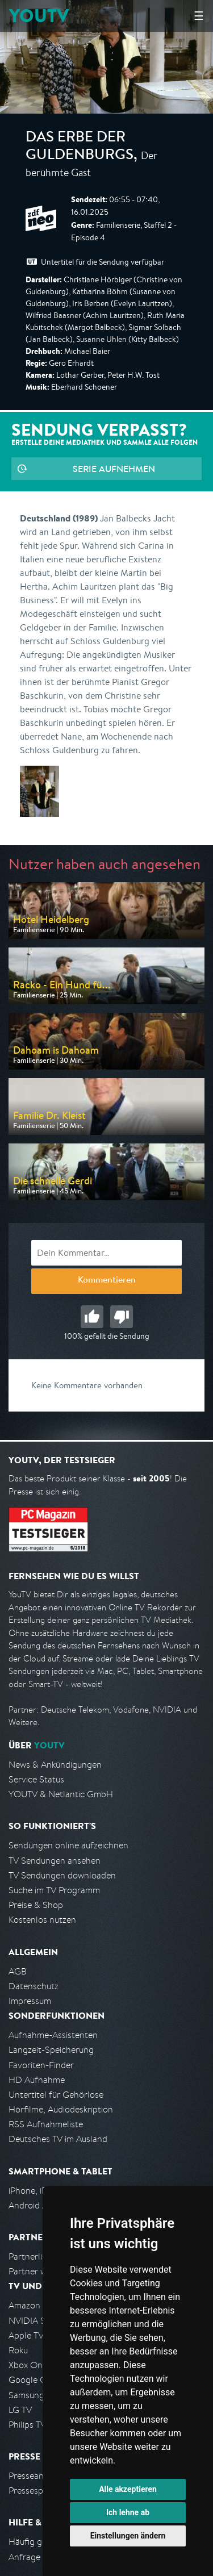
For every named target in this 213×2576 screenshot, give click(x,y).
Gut (92, 1316)
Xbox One (28, 2365)
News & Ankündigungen (55, 1765)
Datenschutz (34, 1986)
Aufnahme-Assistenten (53, 2035)
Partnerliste (31, 2256)
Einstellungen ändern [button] (128, 2535)
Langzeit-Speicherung (51, 2050)
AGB (18, 1971)
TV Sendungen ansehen (55, 1861)
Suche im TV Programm (54, 1890)
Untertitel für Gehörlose (56, 2095)
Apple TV (26, 2335)
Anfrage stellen (39, 2557)
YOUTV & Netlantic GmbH (61, 1794)
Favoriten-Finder (41, 2065)
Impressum (30, 2001)
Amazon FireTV (38, 2305)
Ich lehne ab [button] (127, 2512)
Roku (18, 2350)
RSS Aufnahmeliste (46, 2124)
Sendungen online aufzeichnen (68, 1845)
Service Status (36, 1779)
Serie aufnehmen (114, 468)
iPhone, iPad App (41, 2191)
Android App (33, 2205)
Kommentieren (107, 1280)
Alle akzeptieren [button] (128, 2489)
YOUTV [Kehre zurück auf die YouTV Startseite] (39, 15)
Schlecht (121, 1316)
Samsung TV (33, 2395)
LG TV (20, 2410)
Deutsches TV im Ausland (58, 2139)
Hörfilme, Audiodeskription (61, 2109)
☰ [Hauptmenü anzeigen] (199, 15)
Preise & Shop (36, 1905)
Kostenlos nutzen (42, 1920)
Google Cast (33, 2380)
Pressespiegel (35, 2490)
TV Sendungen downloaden (62, 1875)
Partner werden (39, 2271)
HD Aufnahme (37, 2080)
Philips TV (27, 2425)
